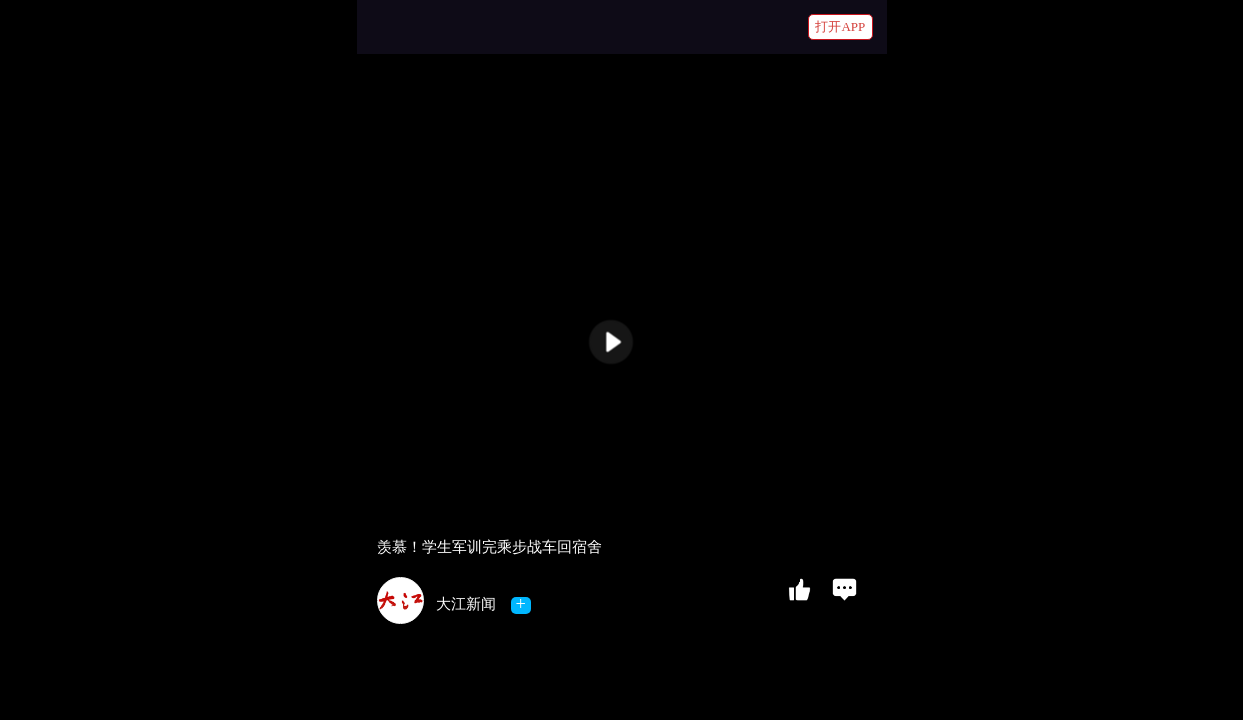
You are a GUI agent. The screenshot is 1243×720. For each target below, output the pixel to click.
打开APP (840, 26)
